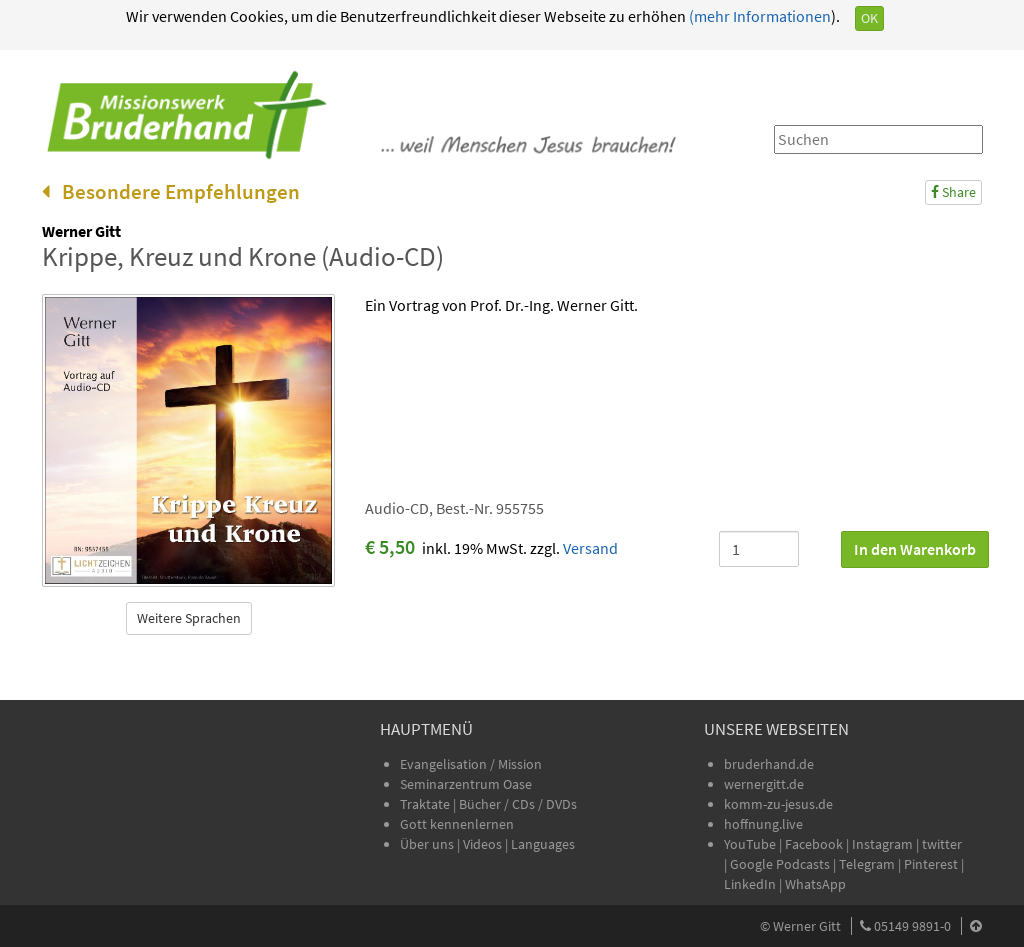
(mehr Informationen (758, 16)
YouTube (751, 844)
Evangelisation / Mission (471, 764)
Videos (484, 844)
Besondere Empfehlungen (171, 191)
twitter (942, 844)
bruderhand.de (769, 764)
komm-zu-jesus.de (778, 804)
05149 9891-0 (912, 926)
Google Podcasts (780, 864)
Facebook (814, 844)
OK (869, 18)
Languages (543, 844)
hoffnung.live (763, 824)
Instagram (882, 844)
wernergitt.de (764, 784)
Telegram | (871, 864)
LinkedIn (750, 884)
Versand (590, 548)
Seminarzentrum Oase (466, 784)
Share (953, 192)
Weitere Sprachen (189, 618)
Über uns (427, 844)
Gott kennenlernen (457, 824)
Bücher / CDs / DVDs (518, 804)
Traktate (426, 804)
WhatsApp (815, 884)
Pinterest (931, 864)
